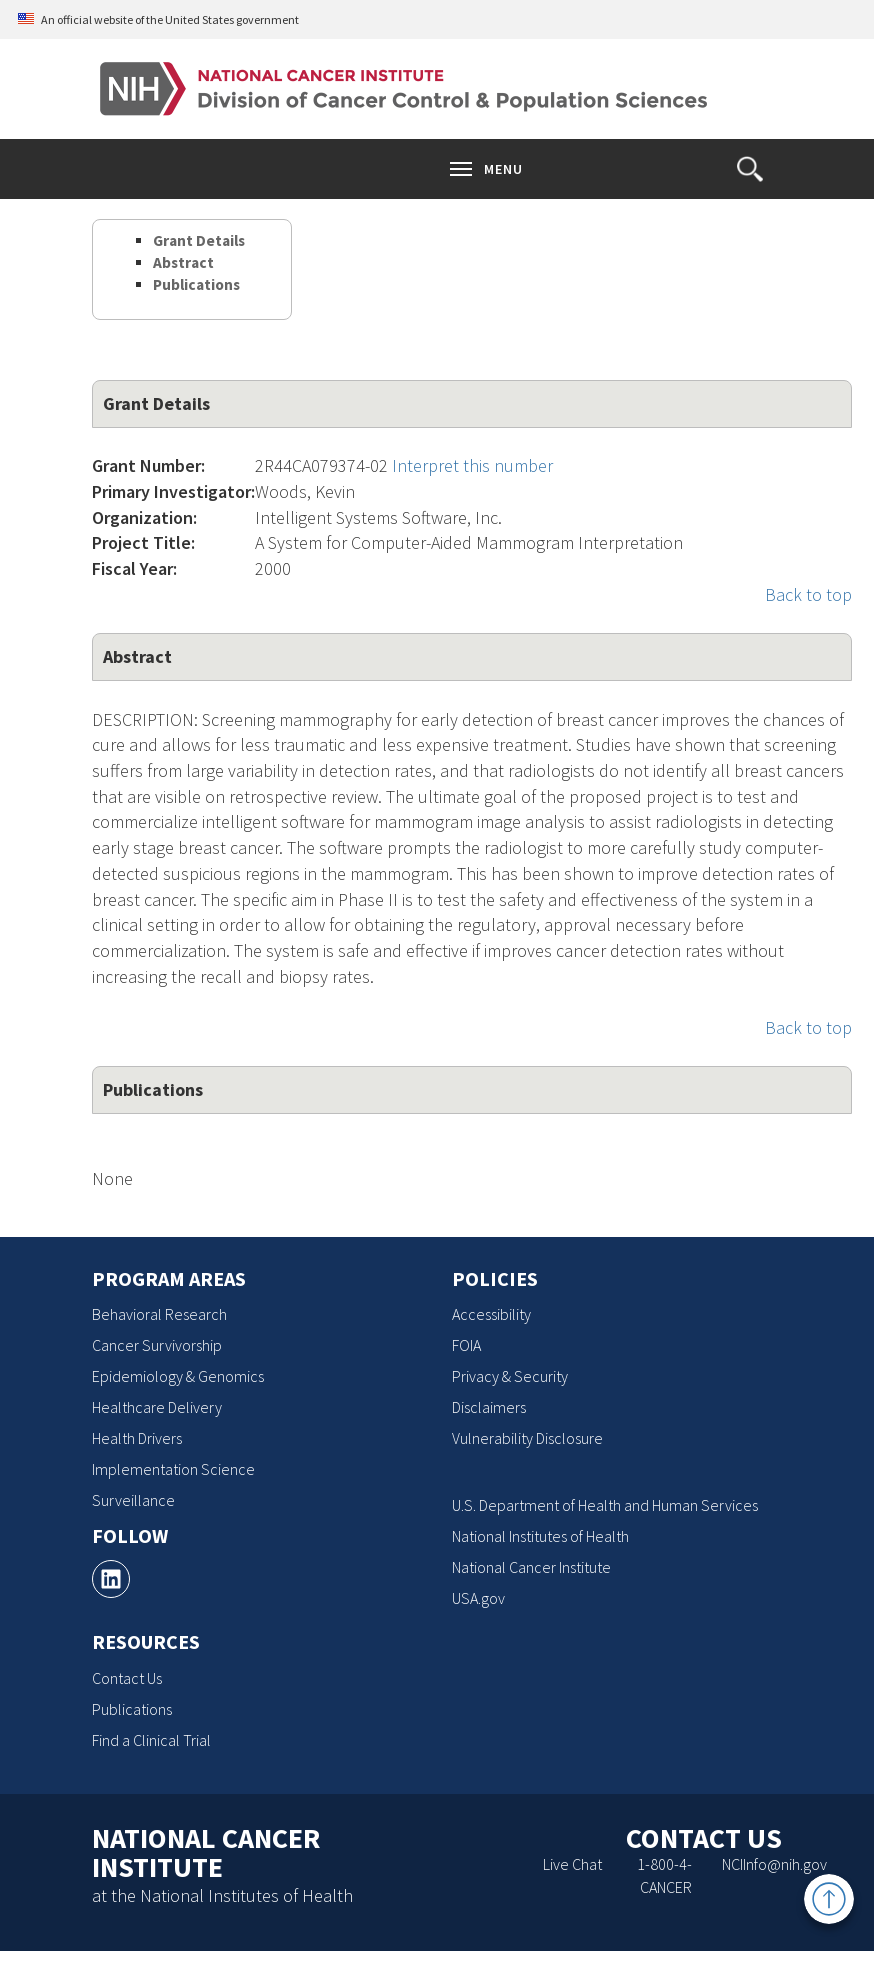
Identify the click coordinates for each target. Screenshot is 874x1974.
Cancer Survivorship (157, 1345)
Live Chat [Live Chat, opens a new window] (572, 1864)
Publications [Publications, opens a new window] (132, 1709)
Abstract (183, 262)
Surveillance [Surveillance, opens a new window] (133, 1500)
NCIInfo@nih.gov (774, 1864)
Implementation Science (173, 1469)
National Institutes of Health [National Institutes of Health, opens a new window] (540, 1536)
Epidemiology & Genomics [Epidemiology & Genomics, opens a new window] (178, 1376)
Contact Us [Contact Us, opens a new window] (127, 1678)
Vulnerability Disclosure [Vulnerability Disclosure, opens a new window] (527, 1438)
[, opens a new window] (111, 1579)
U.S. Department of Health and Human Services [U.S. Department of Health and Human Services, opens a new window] (605, 1505)
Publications (196, 284)
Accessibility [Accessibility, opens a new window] (491, 1314)
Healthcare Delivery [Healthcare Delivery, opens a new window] (157, 1407)
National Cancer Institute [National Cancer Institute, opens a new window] (531, 1567)
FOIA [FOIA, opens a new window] (466, 1345)
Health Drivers (137, 1438)
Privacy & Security (510, 1376)
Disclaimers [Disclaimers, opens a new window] (489, 1407)
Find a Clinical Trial (151, 1740)
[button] (750, 169)
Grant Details (199, 240)
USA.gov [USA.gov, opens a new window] (478, 1598)
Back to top (808, 594)
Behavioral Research (159, 1314)
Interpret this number (472, 465)
